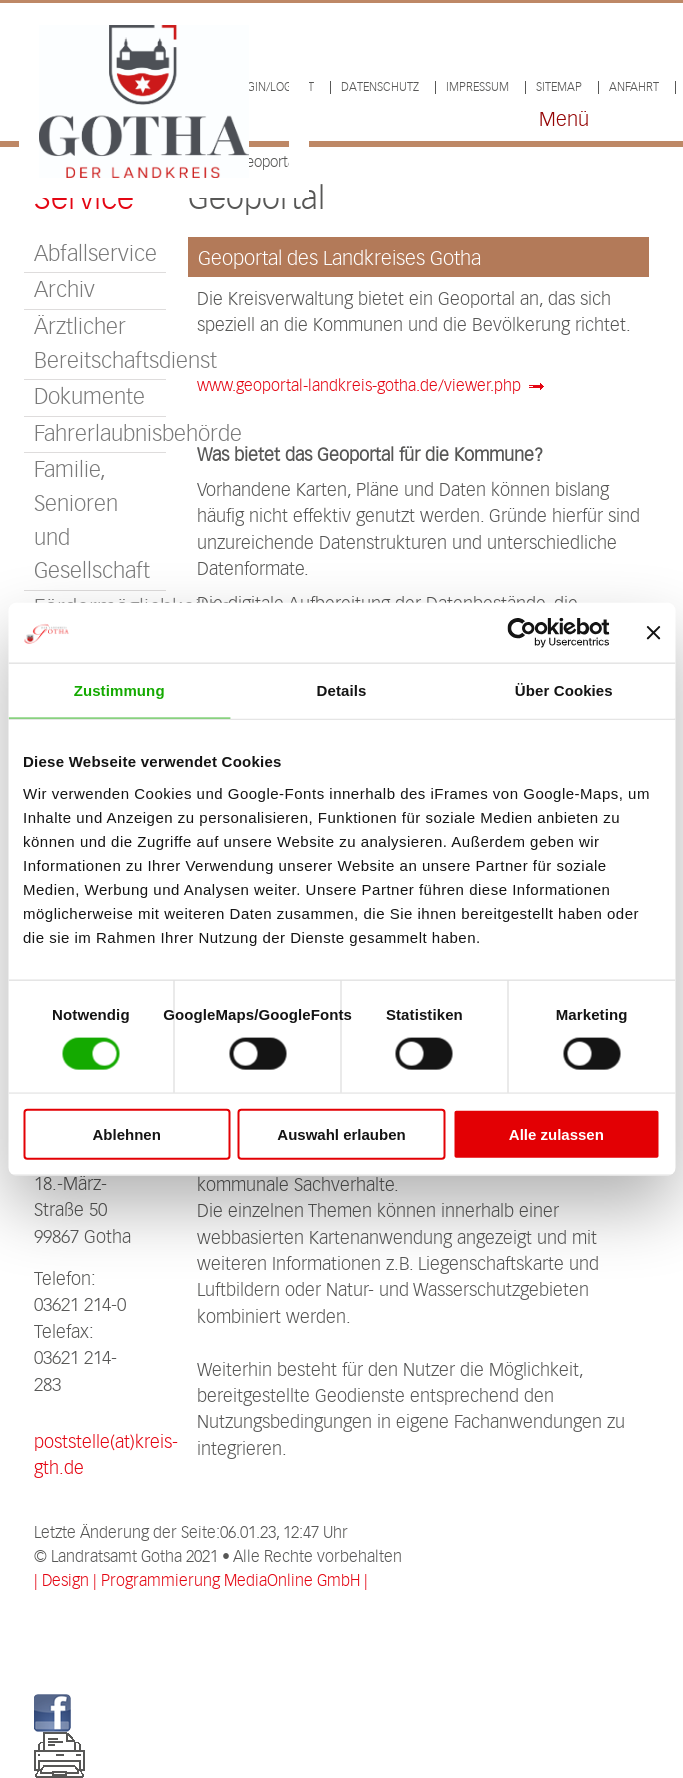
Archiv (64, 290)
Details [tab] (342, 690)
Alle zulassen (556, 1133)
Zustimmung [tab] (119, 690)
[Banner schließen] (653, 633)
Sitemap (559, 87)
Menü (564, 120)
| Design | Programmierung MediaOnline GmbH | (201, 1581)
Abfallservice (95, 254)
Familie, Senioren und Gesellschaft (92, 521)
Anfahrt (634, 87)
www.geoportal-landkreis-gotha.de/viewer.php (359, 386)
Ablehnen (127, 1133)
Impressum (477, 87)
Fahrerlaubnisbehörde (99, 434)
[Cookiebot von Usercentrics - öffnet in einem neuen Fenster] (521, 633)
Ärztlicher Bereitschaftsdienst (99, 344)
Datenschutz (380, 87)
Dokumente (89, 397)
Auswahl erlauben (341, 1133)
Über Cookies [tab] (564, 690)
